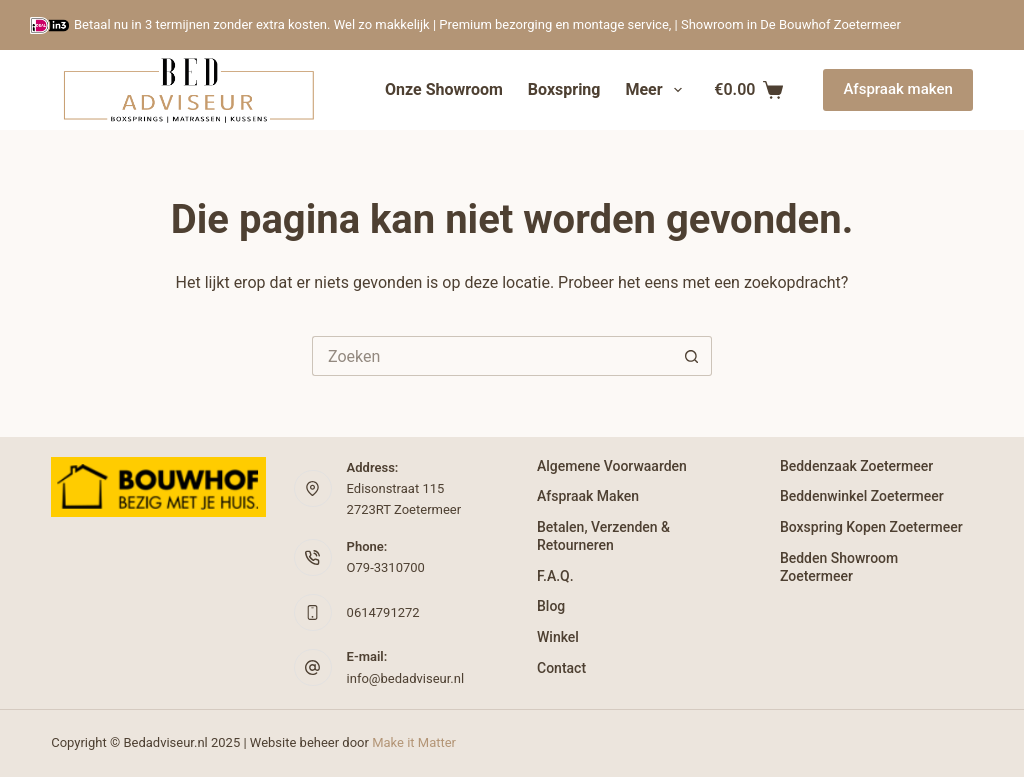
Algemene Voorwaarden (612, 466)
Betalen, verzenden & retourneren (603, 536)
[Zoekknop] (692, 356)
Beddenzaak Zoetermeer (856, 466)
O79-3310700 (386, 567)
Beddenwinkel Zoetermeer (862, 496)
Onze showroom (444, 89)
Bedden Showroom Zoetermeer (839, 567)
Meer (657, 90)
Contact (561, 668)
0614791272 (383, 612)
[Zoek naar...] (492, 356)
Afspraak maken (897, 89)
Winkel (558, 637)
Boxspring (564, 89)
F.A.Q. (555, 576)
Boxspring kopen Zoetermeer (871, 527)
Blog (551, 606)
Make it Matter (414, 742)
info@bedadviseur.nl (406, 678)
